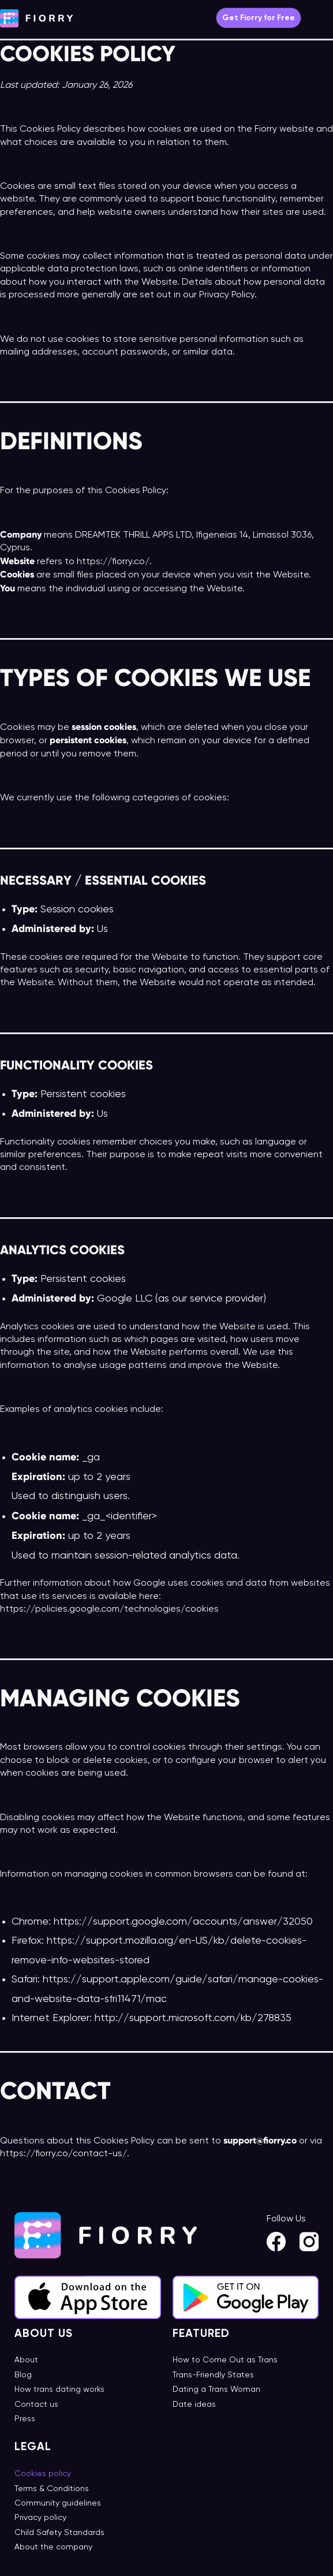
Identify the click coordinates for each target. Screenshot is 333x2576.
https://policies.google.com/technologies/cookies (109, 1609)
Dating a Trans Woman (216, 2389)
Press (24, 2419)
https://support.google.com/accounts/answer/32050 (182, 1922)
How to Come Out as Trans (225, 2360)
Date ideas (194, 2404)
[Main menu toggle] (323, 18)
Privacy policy (40, 2518)
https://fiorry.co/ (113, 561)
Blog (23, 2375)
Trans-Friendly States (213, 2375)
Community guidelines (57, 2503)
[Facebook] (276, 2241)
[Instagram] (309, 2241)
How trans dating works (59, 2389)
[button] (258, 18)
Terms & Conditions (51, 2489)
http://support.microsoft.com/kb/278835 (191, 2018)
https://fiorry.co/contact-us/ (63, 2154)
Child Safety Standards (59, 2533)
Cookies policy (42, 2474)
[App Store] (87, 2297)
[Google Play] (246, 2297)
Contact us (36, 2404)
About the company (53, 2547)
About (26, 2360)
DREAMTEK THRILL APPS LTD (133, 535)
